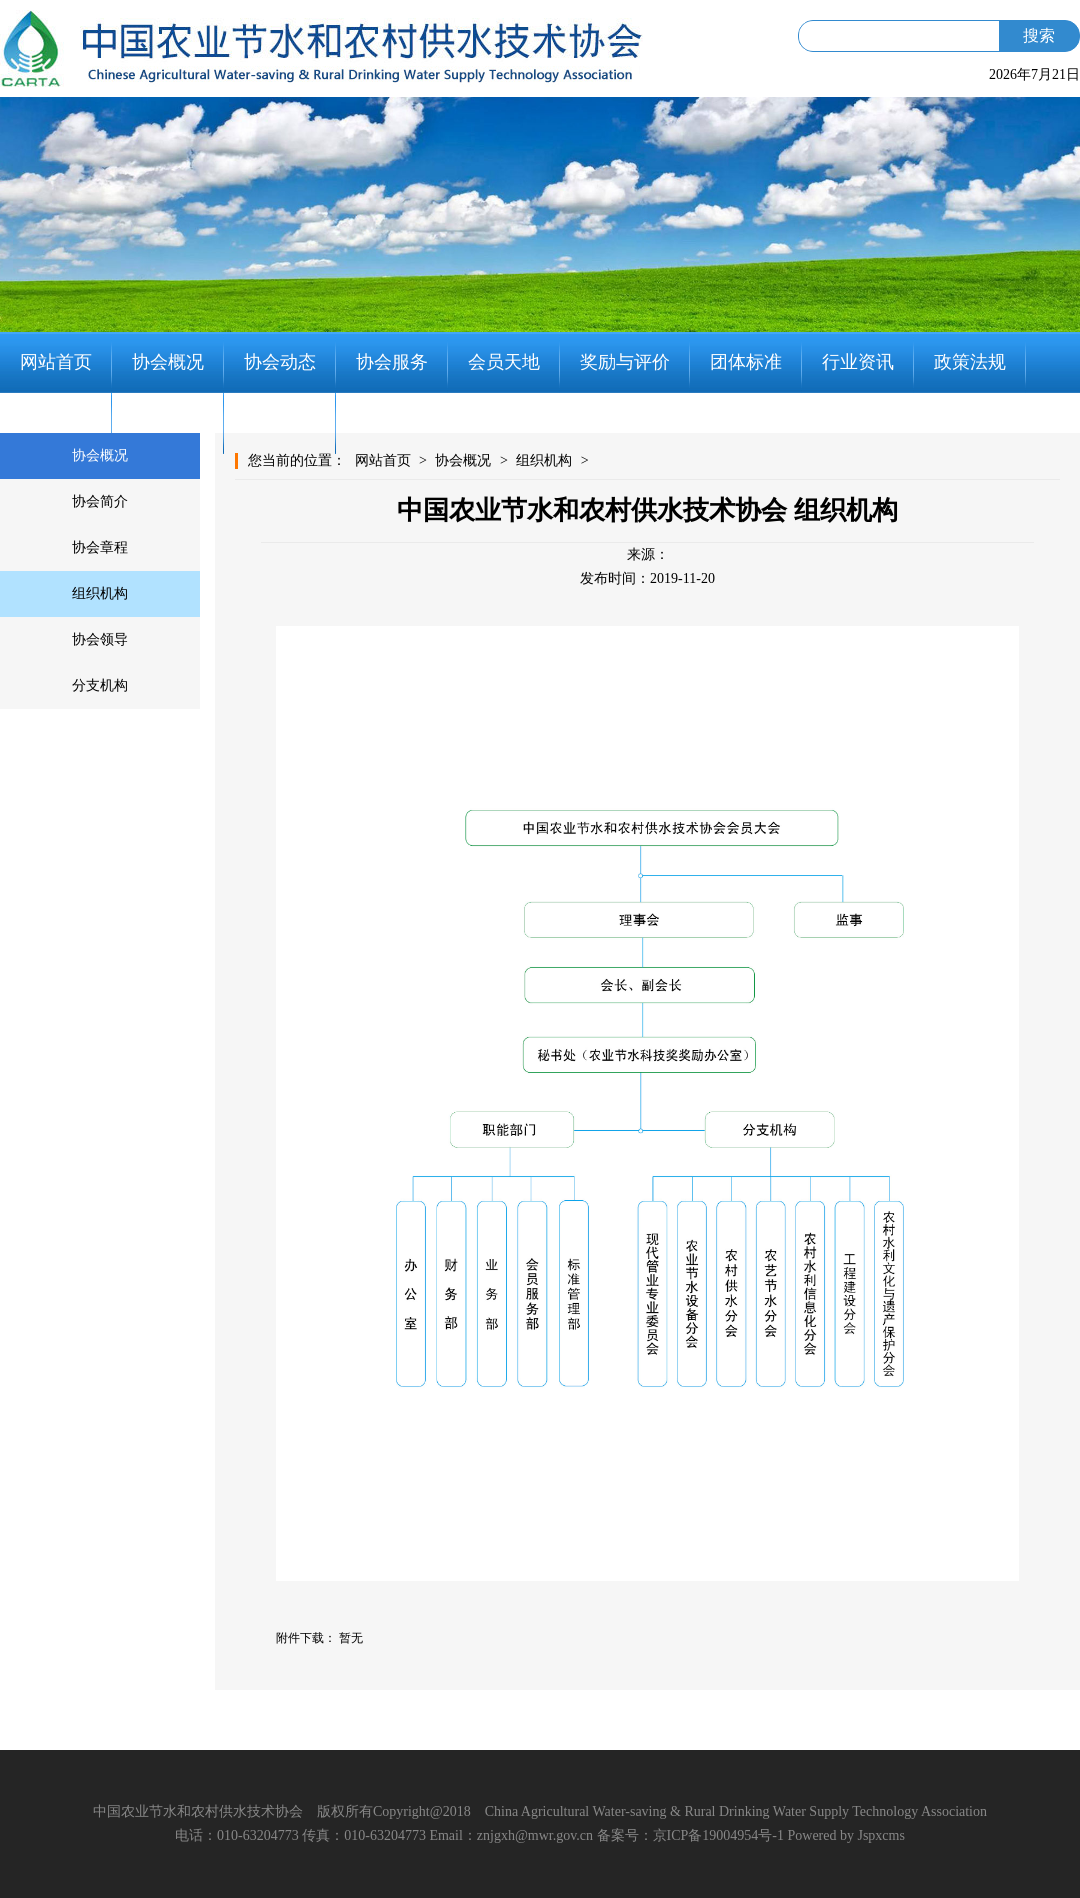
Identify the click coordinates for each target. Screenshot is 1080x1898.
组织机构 (100, 593)
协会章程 (100, 547)
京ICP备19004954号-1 (718, 1835)
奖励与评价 (625, 362)
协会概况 (168, 362)
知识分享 (168, 423)
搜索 (1039, 35)
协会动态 (280, 362)
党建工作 (56, 423)
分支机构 (100, 685)
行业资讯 (858, 362)
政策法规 (970, 362)
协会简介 (100, 501)
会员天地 (504, 362)
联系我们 (280, 423)
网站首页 (56, 362)
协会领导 (100, 639)
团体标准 (746, 362)
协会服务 (392, 362)
